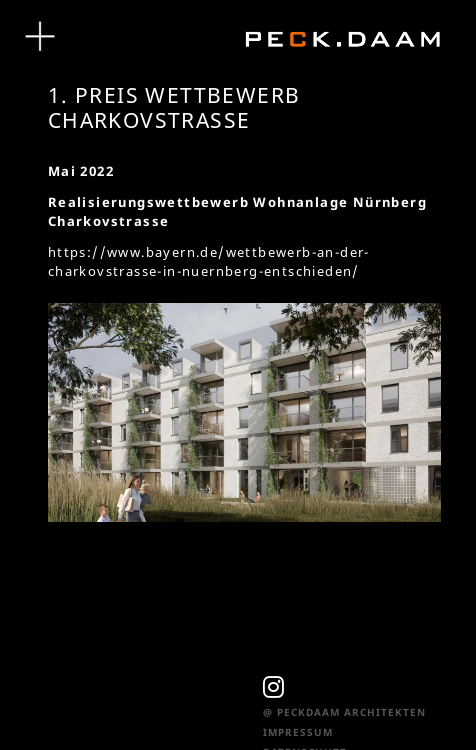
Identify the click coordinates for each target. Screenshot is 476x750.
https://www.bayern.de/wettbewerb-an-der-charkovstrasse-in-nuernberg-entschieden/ (209, 261)
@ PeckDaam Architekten (344, 712)
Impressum (298, 732)
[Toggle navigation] (40, 37)
